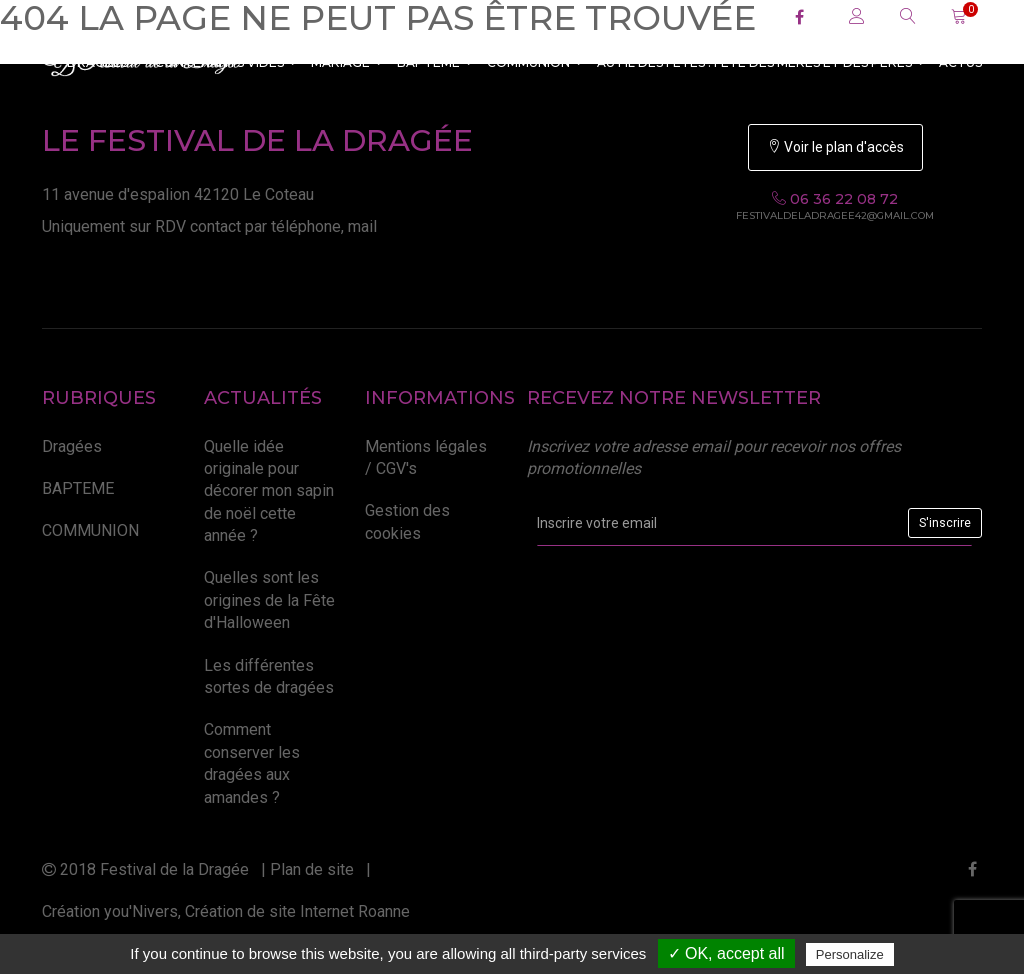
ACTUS (960, 62)
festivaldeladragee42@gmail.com (835, 216)
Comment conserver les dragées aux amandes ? (252, 763)
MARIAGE (347, 62)
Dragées (72, 446)
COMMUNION (535, 62)
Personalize (850, 954)
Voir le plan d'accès (835, 147)
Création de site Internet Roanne (297, 911)
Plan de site (312, 869)
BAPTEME (435, 62)
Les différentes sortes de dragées (269, 676)
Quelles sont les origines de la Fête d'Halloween (269, 600)
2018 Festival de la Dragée (145, 869)
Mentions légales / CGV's (426, 457)
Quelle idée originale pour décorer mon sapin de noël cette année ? (269, 491)
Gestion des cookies (407, 521)
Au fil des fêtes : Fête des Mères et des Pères (761, 62)
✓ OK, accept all (726, 953)
